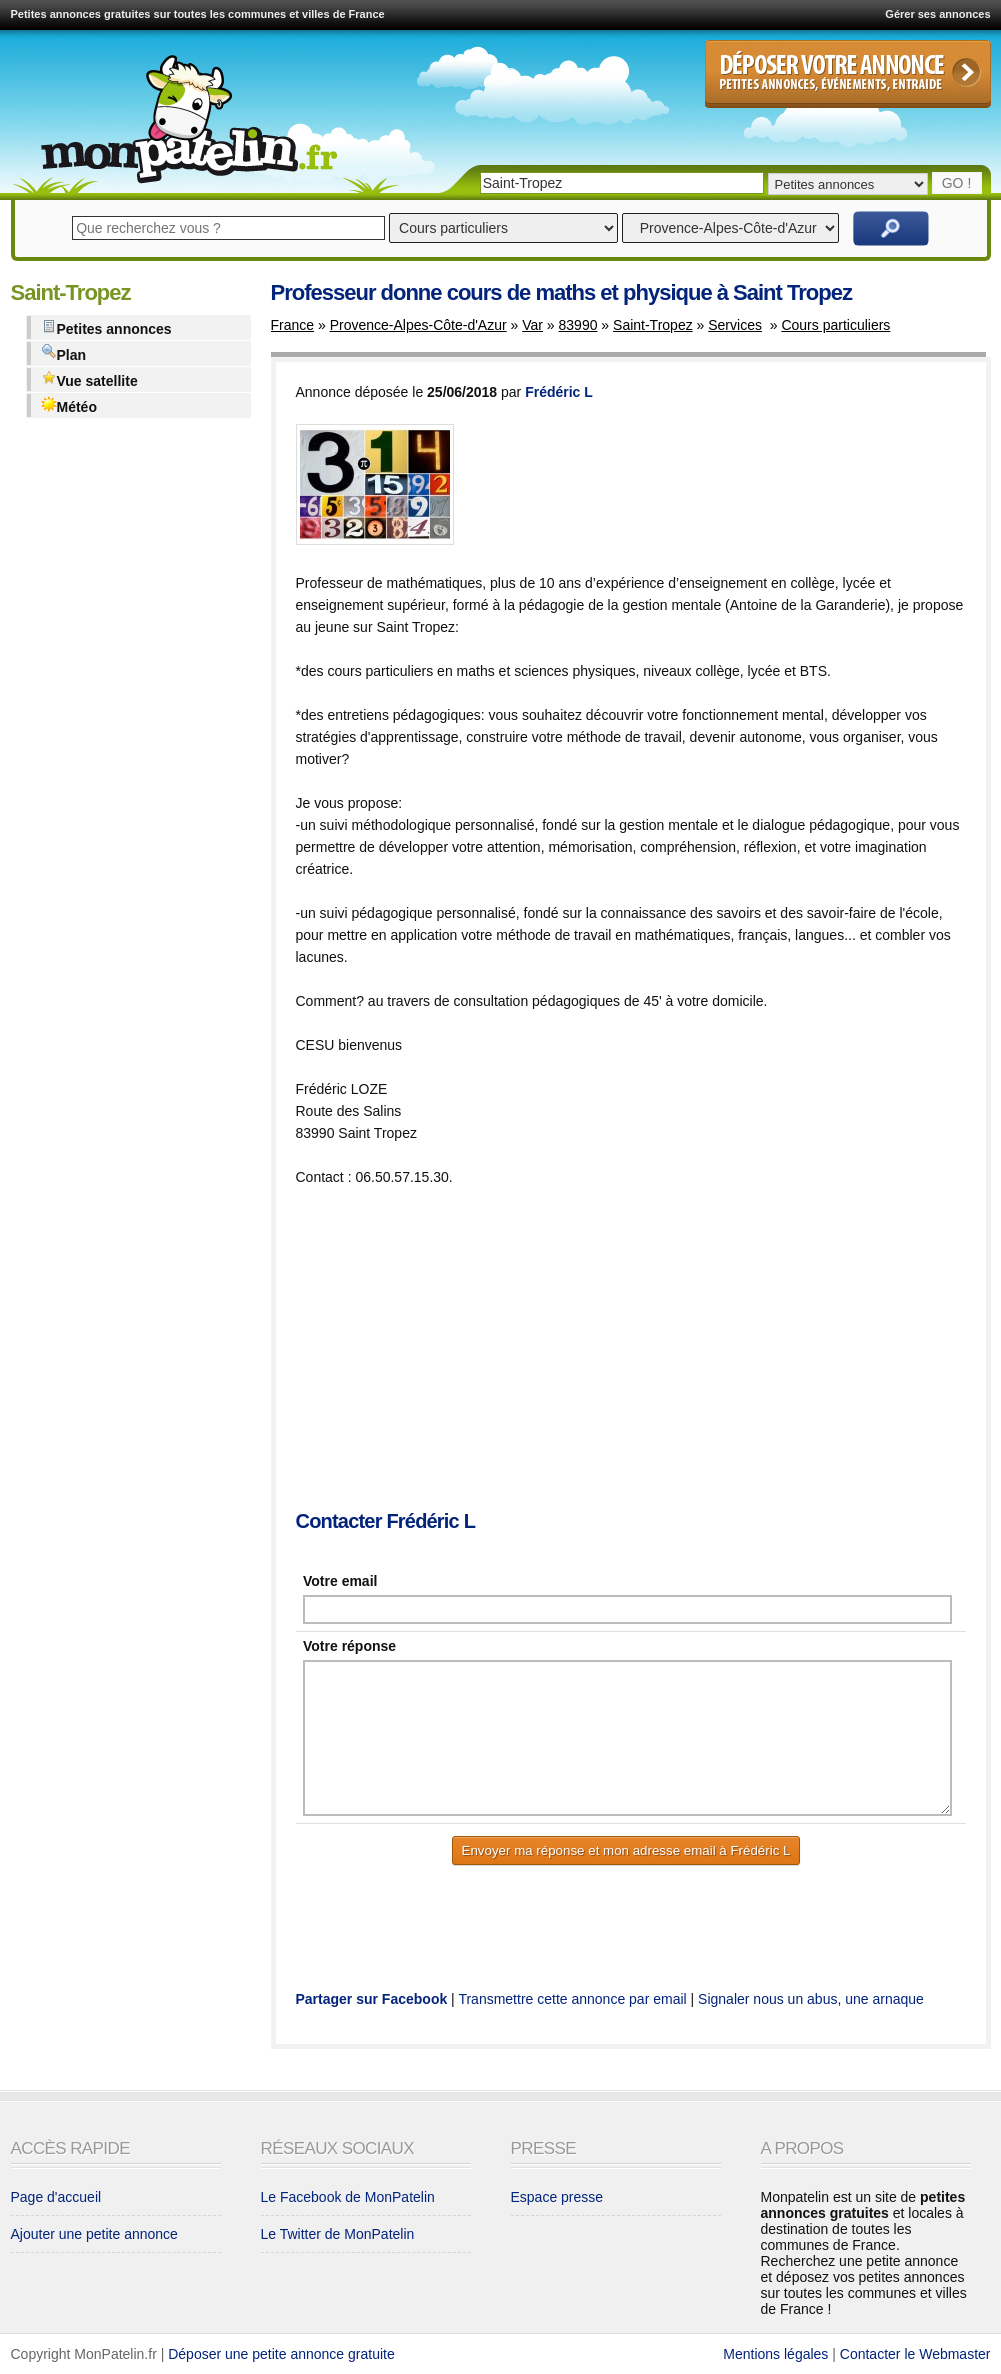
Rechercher (891, 228)
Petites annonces (106, 327)
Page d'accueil (56, 2197)
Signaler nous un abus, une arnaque (811, 1999)
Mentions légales (775, 2354)
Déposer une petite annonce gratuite (281, 2354)
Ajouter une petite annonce (94, 2234)
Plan (64, 353)
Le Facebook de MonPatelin (348, 2197)
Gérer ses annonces (937, 14)
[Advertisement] (648, 1350)
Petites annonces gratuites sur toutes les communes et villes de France (198, 14)
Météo (69, 405)
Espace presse (557, 2197)
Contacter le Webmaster (915, 2354)
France (293, 325)
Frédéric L (559, 392)
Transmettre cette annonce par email (572, 1999)
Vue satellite (89, 379)
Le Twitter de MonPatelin (338, 2234)
